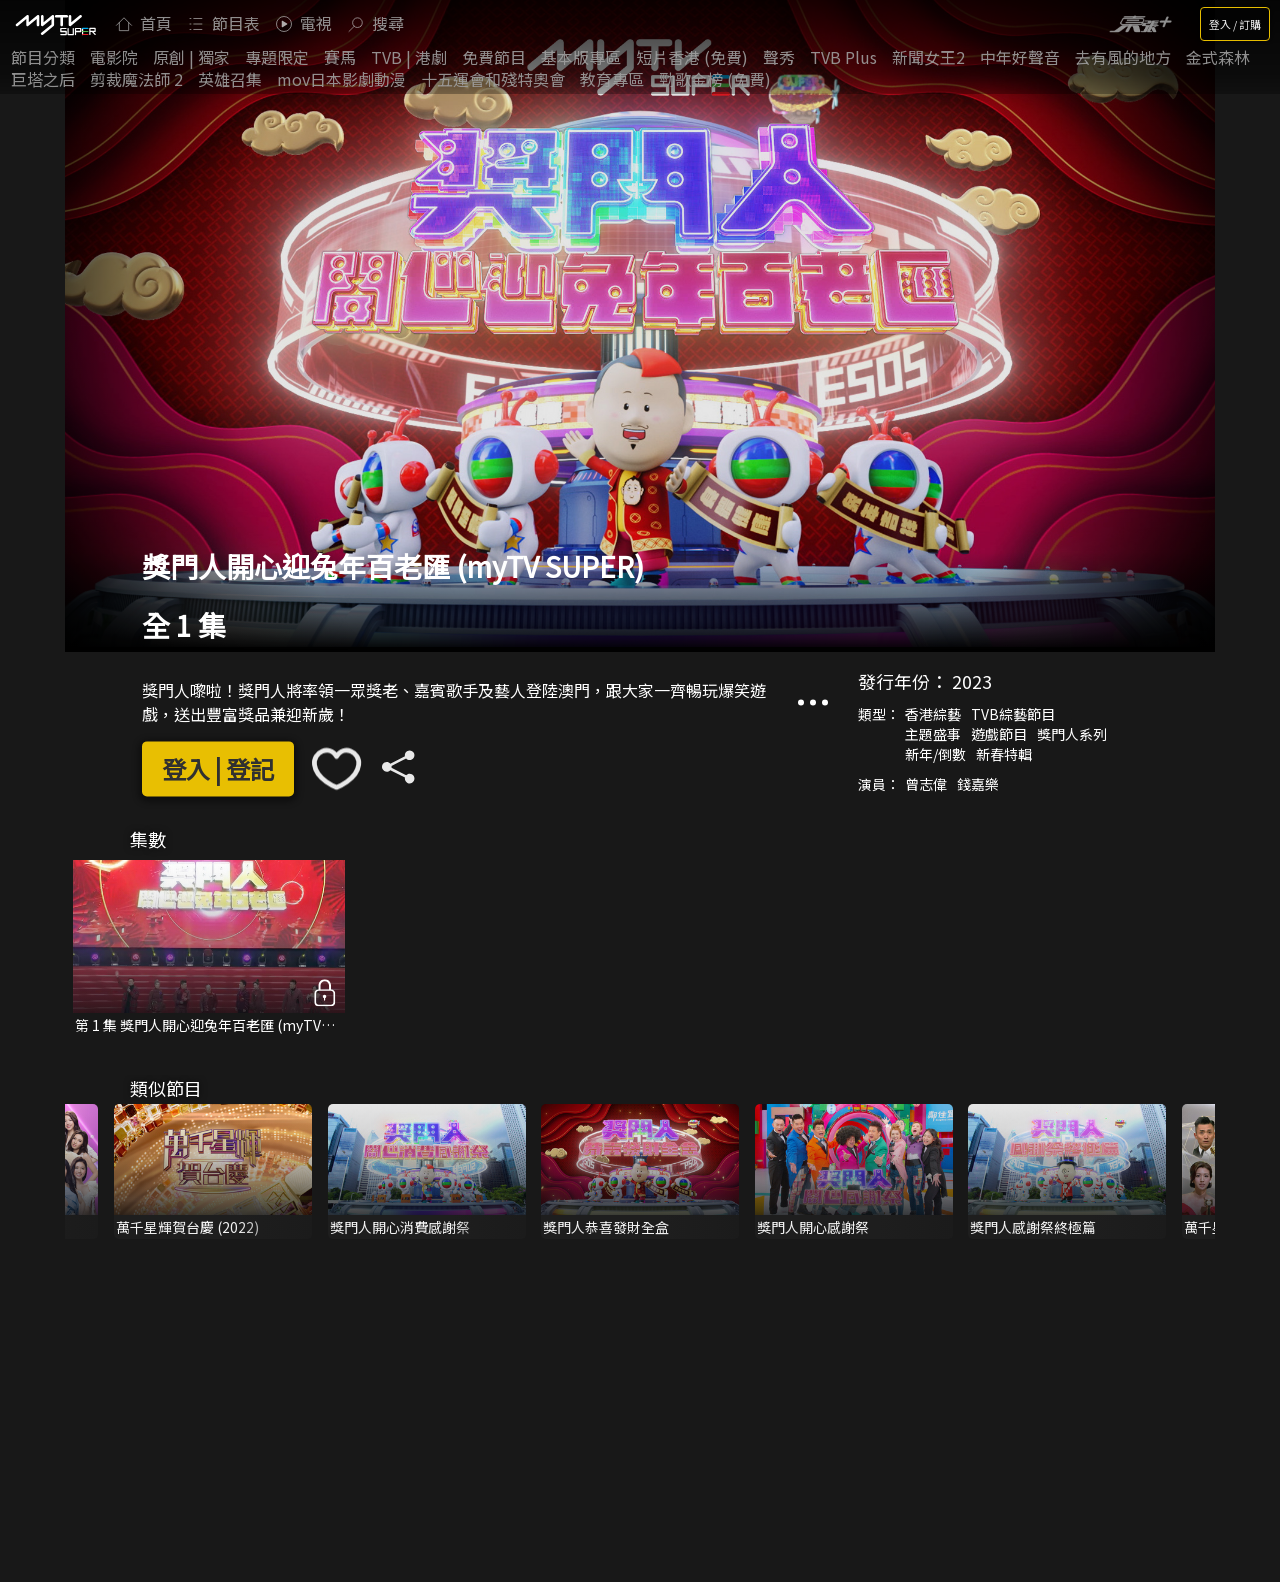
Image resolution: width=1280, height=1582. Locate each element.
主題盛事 (933, 735)
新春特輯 (1004, 755)
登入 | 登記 (218, 768)
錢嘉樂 (978, 785)
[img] (55, 24)
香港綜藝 (933, 715)
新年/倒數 (935, 755)
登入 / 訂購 (1235, 24)
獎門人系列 (1072, 735)
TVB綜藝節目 (1013, 715)
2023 (972, 682)
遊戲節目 (999, 735)
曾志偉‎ (926, 785)
